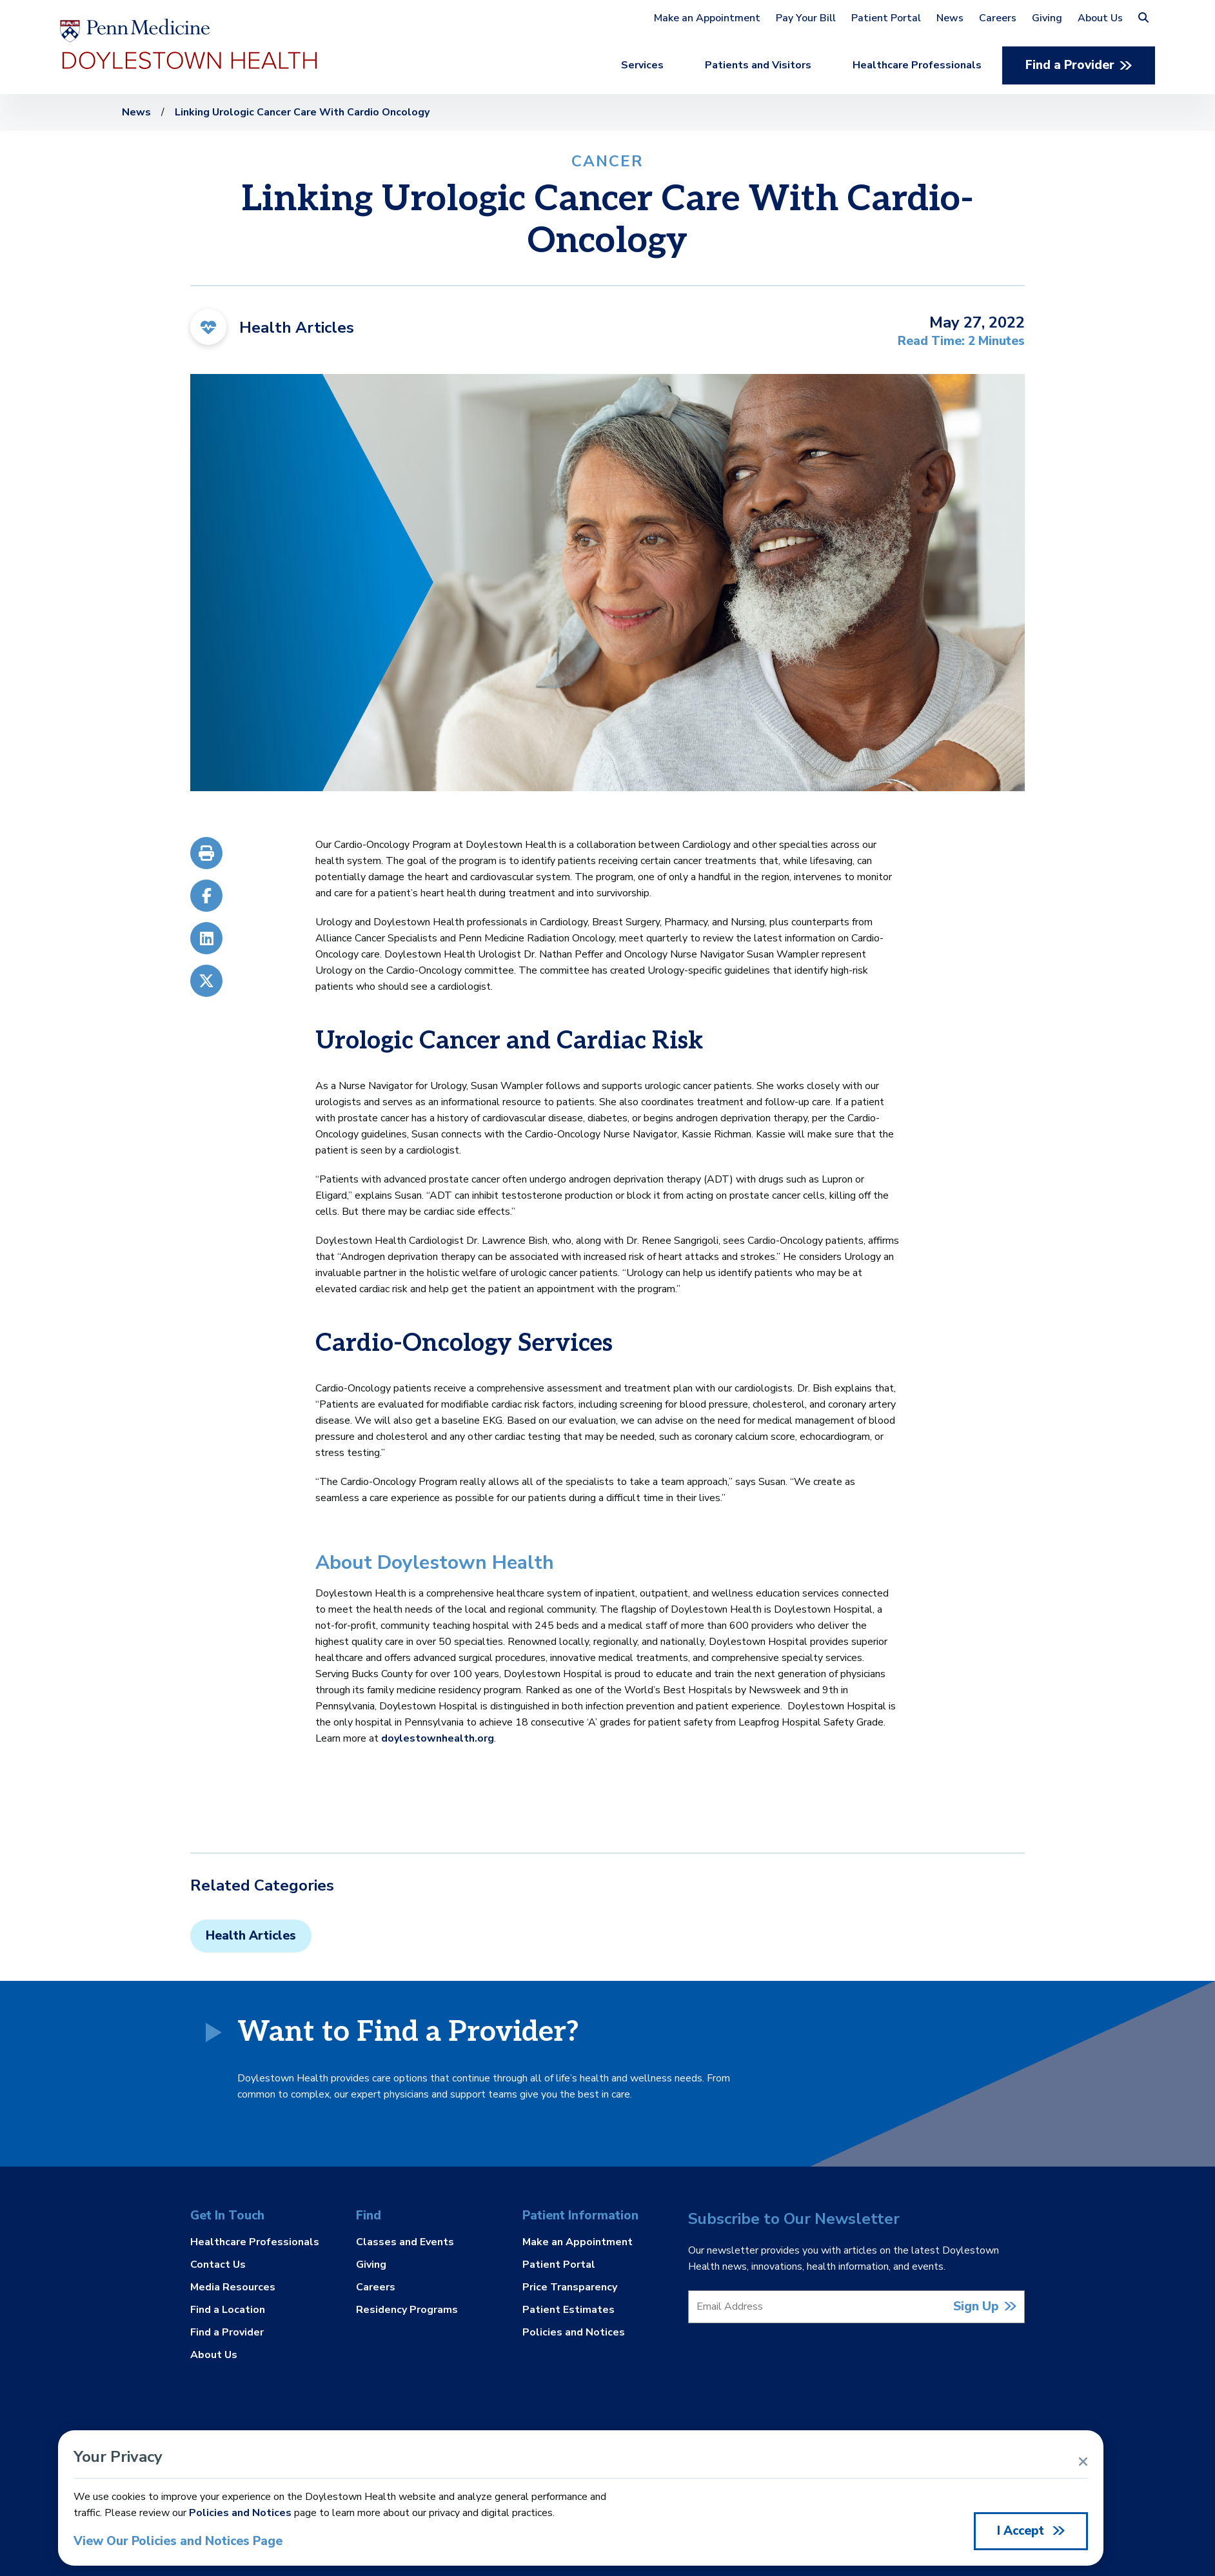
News (949, 18)
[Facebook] (206, 895)
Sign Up (976, 2307)
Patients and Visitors (758, 65)
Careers (997, 18)
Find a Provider (1069, 65)
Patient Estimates (568, 2310)
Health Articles (251, 1935)
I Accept (1022, 2530)
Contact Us (218, 2264)
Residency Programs (407, 2309)
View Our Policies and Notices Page (178, 2541)
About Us (1100, 18)
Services (642, 65)
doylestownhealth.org (437, 1738)
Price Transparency (569, 2287)
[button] (1143, 18)
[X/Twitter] (206, 978)
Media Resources (232, 2287)
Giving (1047, 18)
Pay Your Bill (806, 18)
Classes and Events (405, 2242)
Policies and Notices (573, 2332)
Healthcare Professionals (917, 65)
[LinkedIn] (206, 938)
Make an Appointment (707, 18)
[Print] (206, 855)
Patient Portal (886, 18)
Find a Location (227, 2310)
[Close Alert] (1083, 2462)
